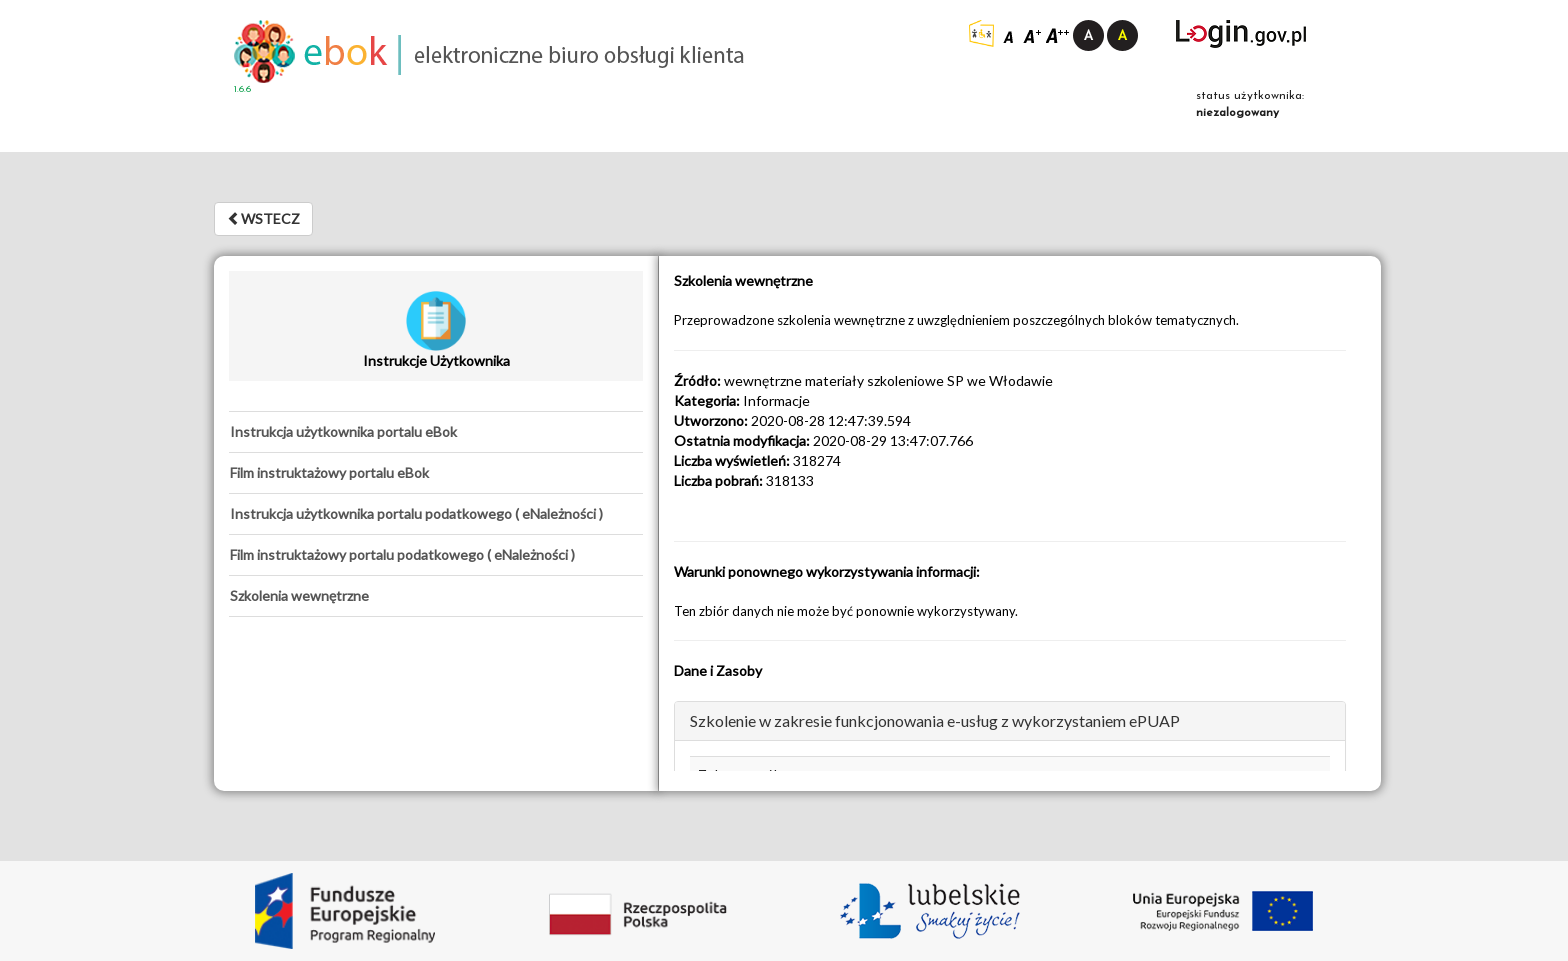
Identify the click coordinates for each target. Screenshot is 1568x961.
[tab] (436, 432)
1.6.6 (242, 89)
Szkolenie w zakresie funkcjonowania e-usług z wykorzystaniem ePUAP (935, 720)
